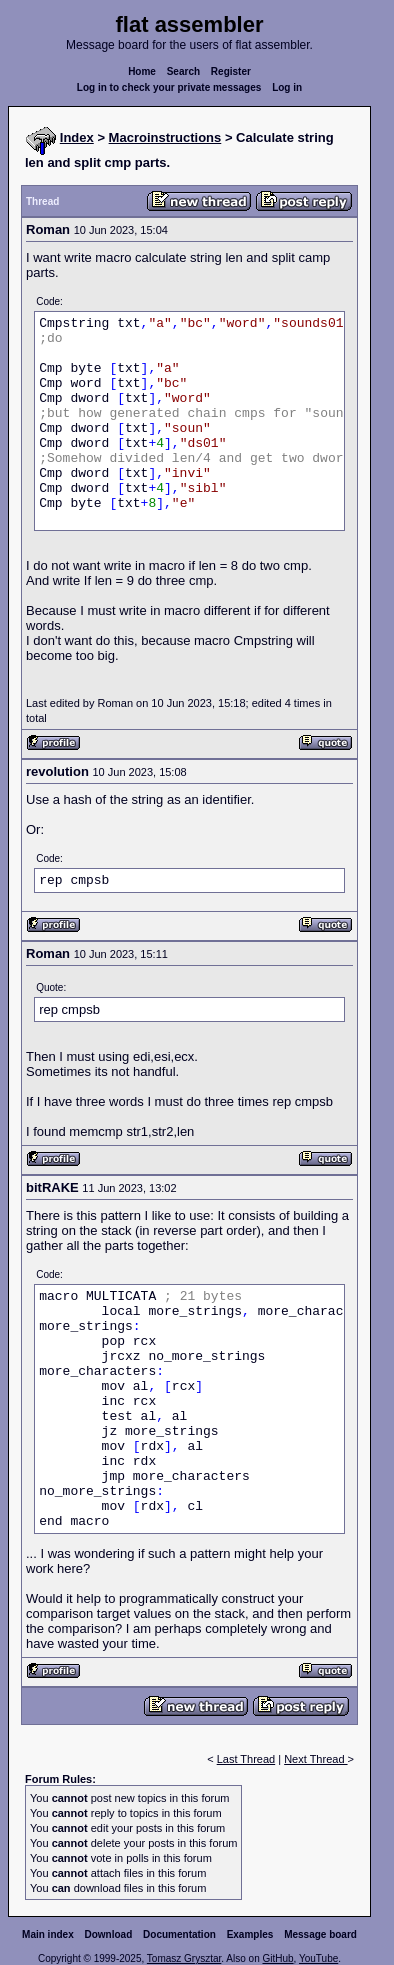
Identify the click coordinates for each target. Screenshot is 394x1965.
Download (109, 1934)
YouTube (318, 1958)
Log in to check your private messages (169, 87)
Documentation (179, 1934)
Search (183, 71)
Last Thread (246, 1759)
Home (142, 71)
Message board (320, 1934)
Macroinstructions (165, 137)
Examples (250, 1934)
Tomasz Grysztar (184, 1958)
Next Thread (315, 1759)
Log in (287, 87)
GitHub (277, 1958)
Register (231, 71)
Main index (48, 1934)
